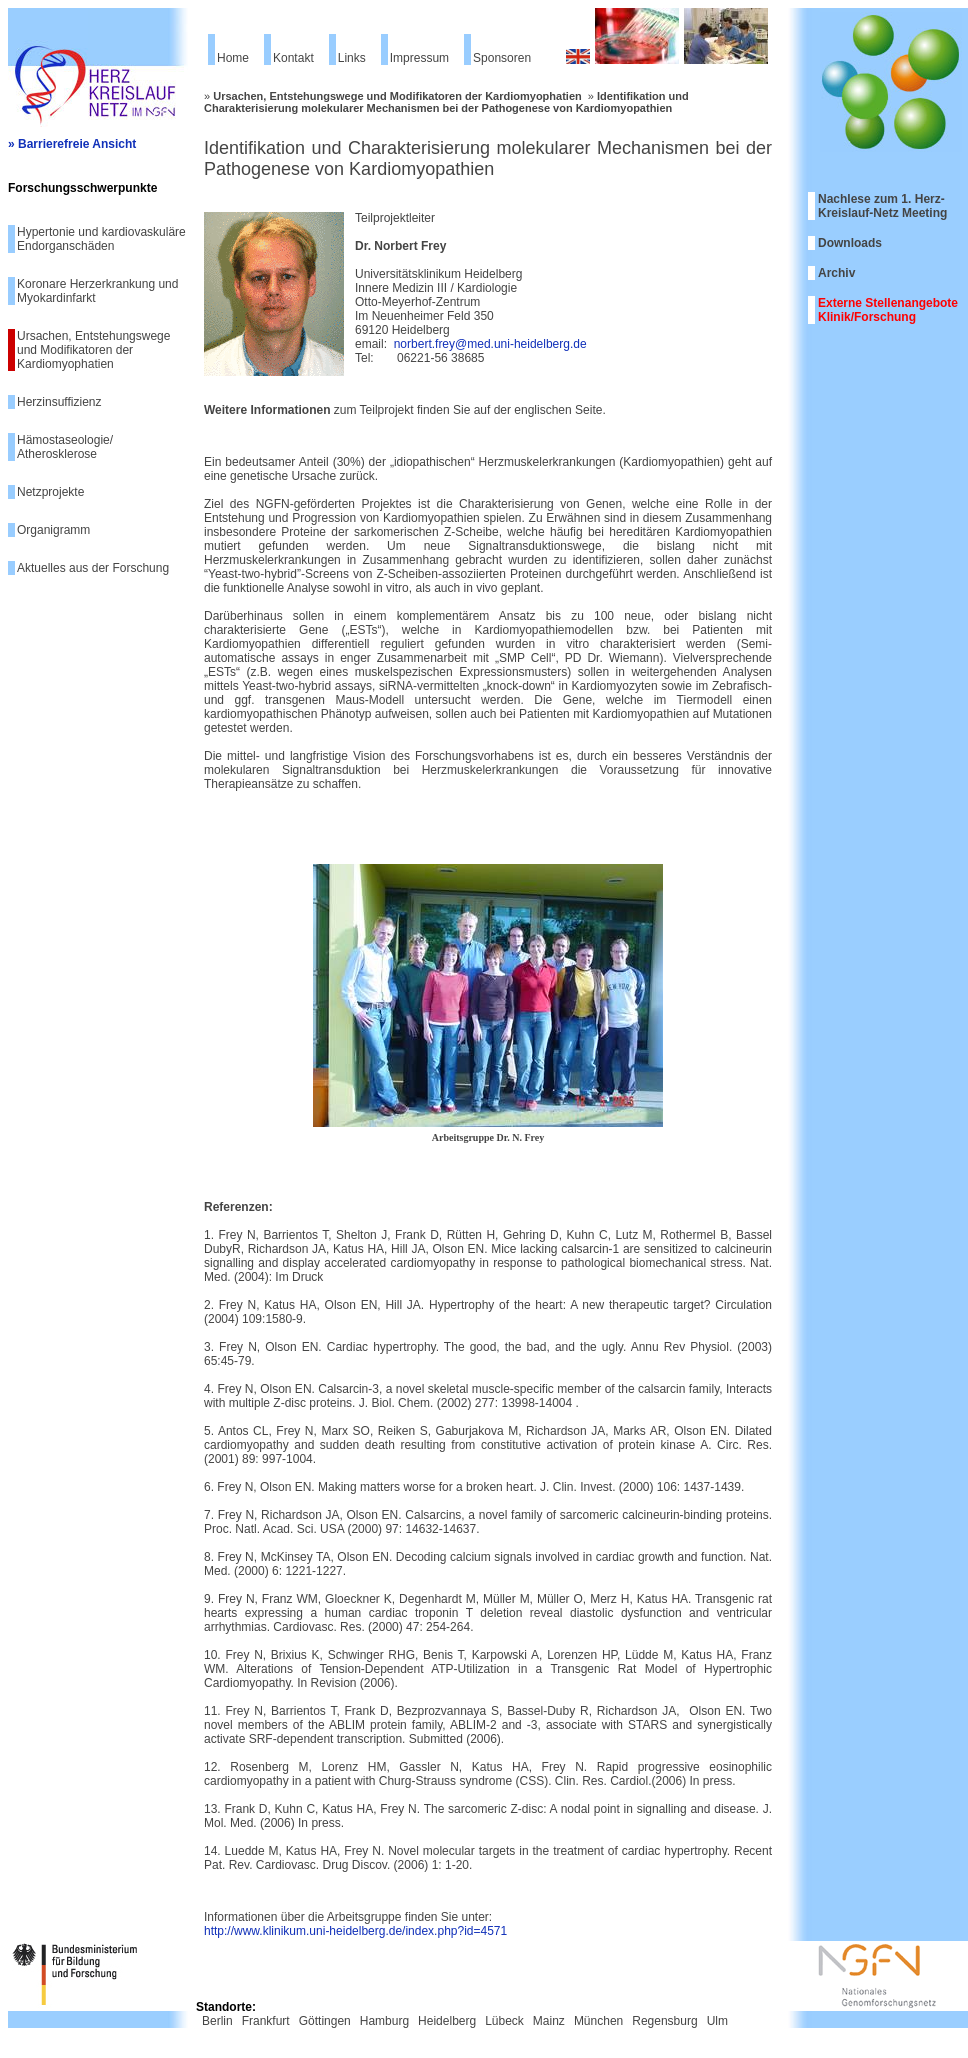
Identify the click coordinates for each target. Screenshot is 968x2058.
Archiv (836, 273)
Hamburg (384, 2021)
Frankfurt (266, 2021)
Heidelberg (447, 2021)
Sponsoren (502, 58)
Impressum (419, 58)
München (598, 2021)
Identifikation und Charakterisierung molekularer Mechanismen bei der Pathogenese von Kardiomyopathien (446, 102)
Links (352, 58)
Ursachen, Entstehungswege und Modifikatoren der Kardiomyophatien (93, 350)
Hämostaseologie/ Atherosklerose (65, 447)
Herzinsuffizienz (59, 402)
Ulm (717, 2021)
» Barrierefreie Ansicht (72, 144)
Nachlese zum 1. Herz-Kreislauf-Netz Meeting (882, 206)
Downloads (850, 243)
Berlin (217, 2021)
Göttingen (325, 2021)
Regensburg (664, 2021)
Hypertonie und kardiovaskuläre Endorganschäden (101, 239)
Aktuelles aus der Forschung (93, 568)
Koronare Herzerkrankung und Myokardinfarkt (97, 291)
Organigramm (53, 530)
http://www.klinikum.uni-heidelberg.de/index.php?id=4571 (355, 1931)
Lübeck (504, 2021)
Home (233, 58)
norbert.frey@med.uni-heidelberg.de (490, 344)
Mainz (549, 2021)
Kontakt (293, 58)
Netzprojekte (50, 492)
